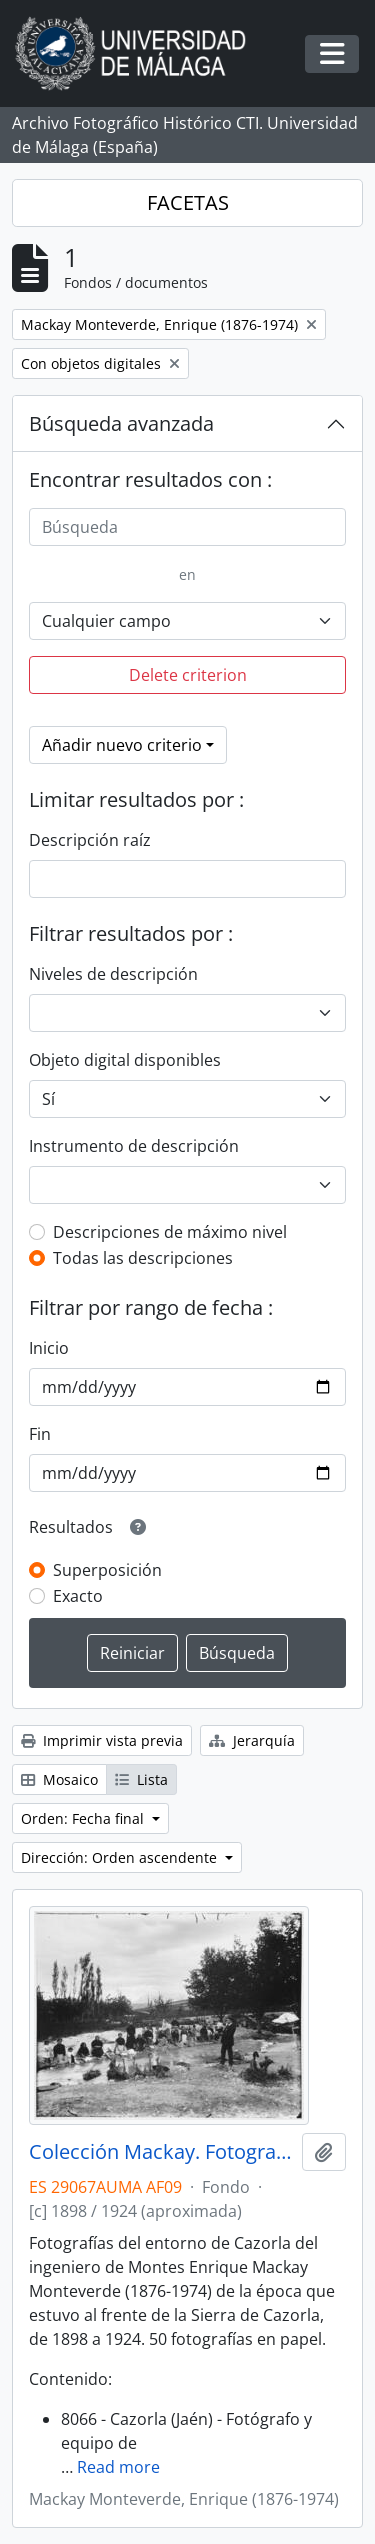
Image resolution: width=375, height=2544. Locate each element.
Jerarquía (252, 1740)
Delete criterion (188, 675)
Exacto (78, 1596)
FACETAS (188, 202)
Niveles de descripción (113, 974)
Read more (118, 2467)
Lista (141, 1779)
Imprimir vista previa (102, 1740)
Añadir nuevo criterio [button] (122, 745)
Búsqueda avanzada (121, 423)
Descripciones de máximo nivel (170, 1232)
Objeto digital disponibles (125, 1060)
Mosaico (59, 1779)
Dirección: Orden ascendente (121, 1857)
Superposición (107, 1570)
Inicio (49, 1348)
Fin (40, 1434)
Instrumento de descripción (134, 1146)
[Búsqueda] (187, 527)
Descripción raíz (90, 840)
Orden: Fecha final (84, 1818)
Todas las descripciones (143, 1258)
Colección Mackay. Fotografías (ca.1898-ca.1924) (161, 2152)
